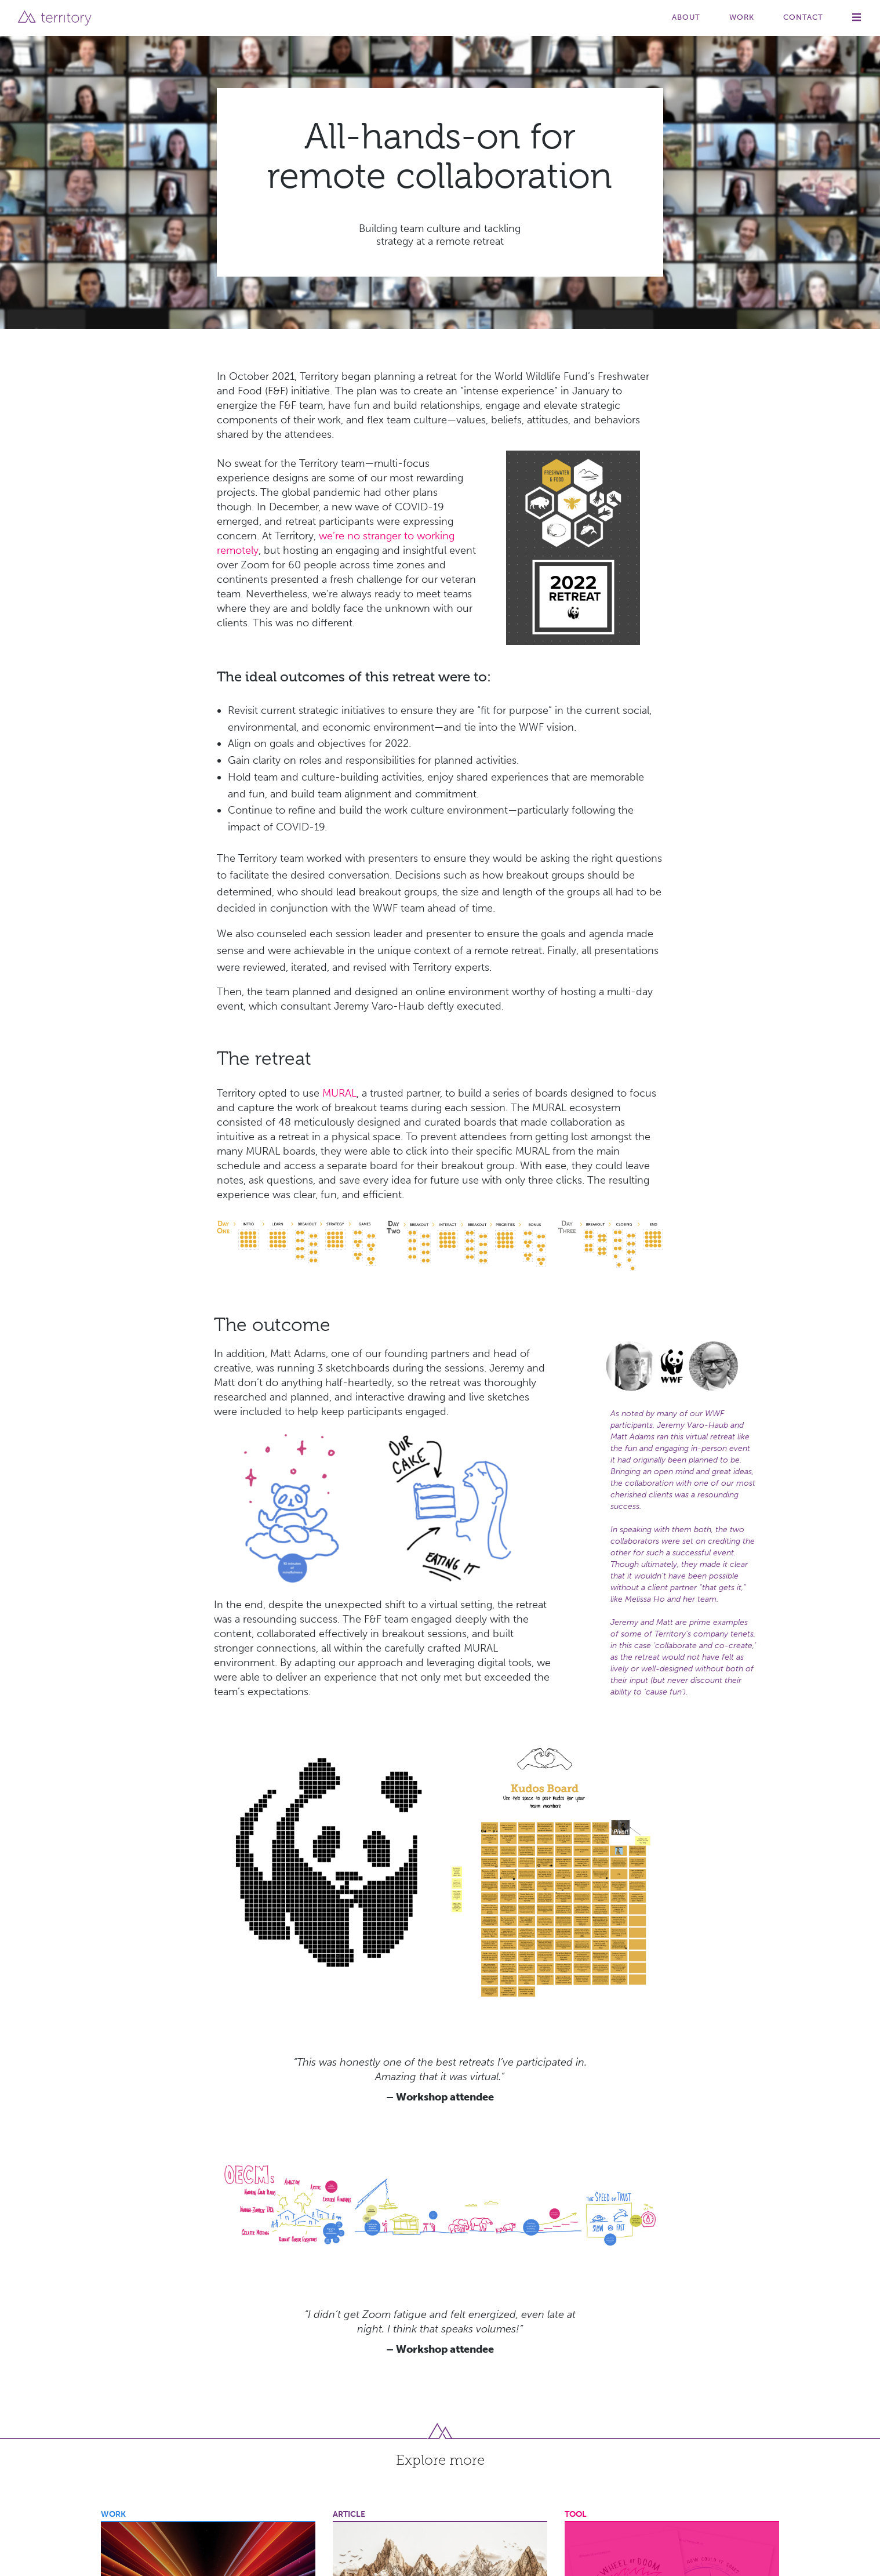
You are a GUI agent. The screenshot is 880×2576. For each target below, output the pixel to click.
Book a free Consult (716, 2503)
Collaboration (360, 2184)
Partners (692, 2438)
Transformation (453, 2203)
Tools (686, 2417)
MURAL (339, 1093)
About (686, 17)
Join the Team (704, 2460)
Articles (690, 2395)
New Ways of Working (717, 2184)
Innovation (123, 2184)
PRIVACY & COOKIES (201, 2552)
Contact (803, 17)
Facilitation (504, 2184)
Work (741, 17)
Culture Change (595, 2184)
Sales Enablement (182, 2184)
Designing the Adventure (434, 2184)
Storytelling (356, 2203)
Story (573, 2417)
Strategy (236, 2184)
